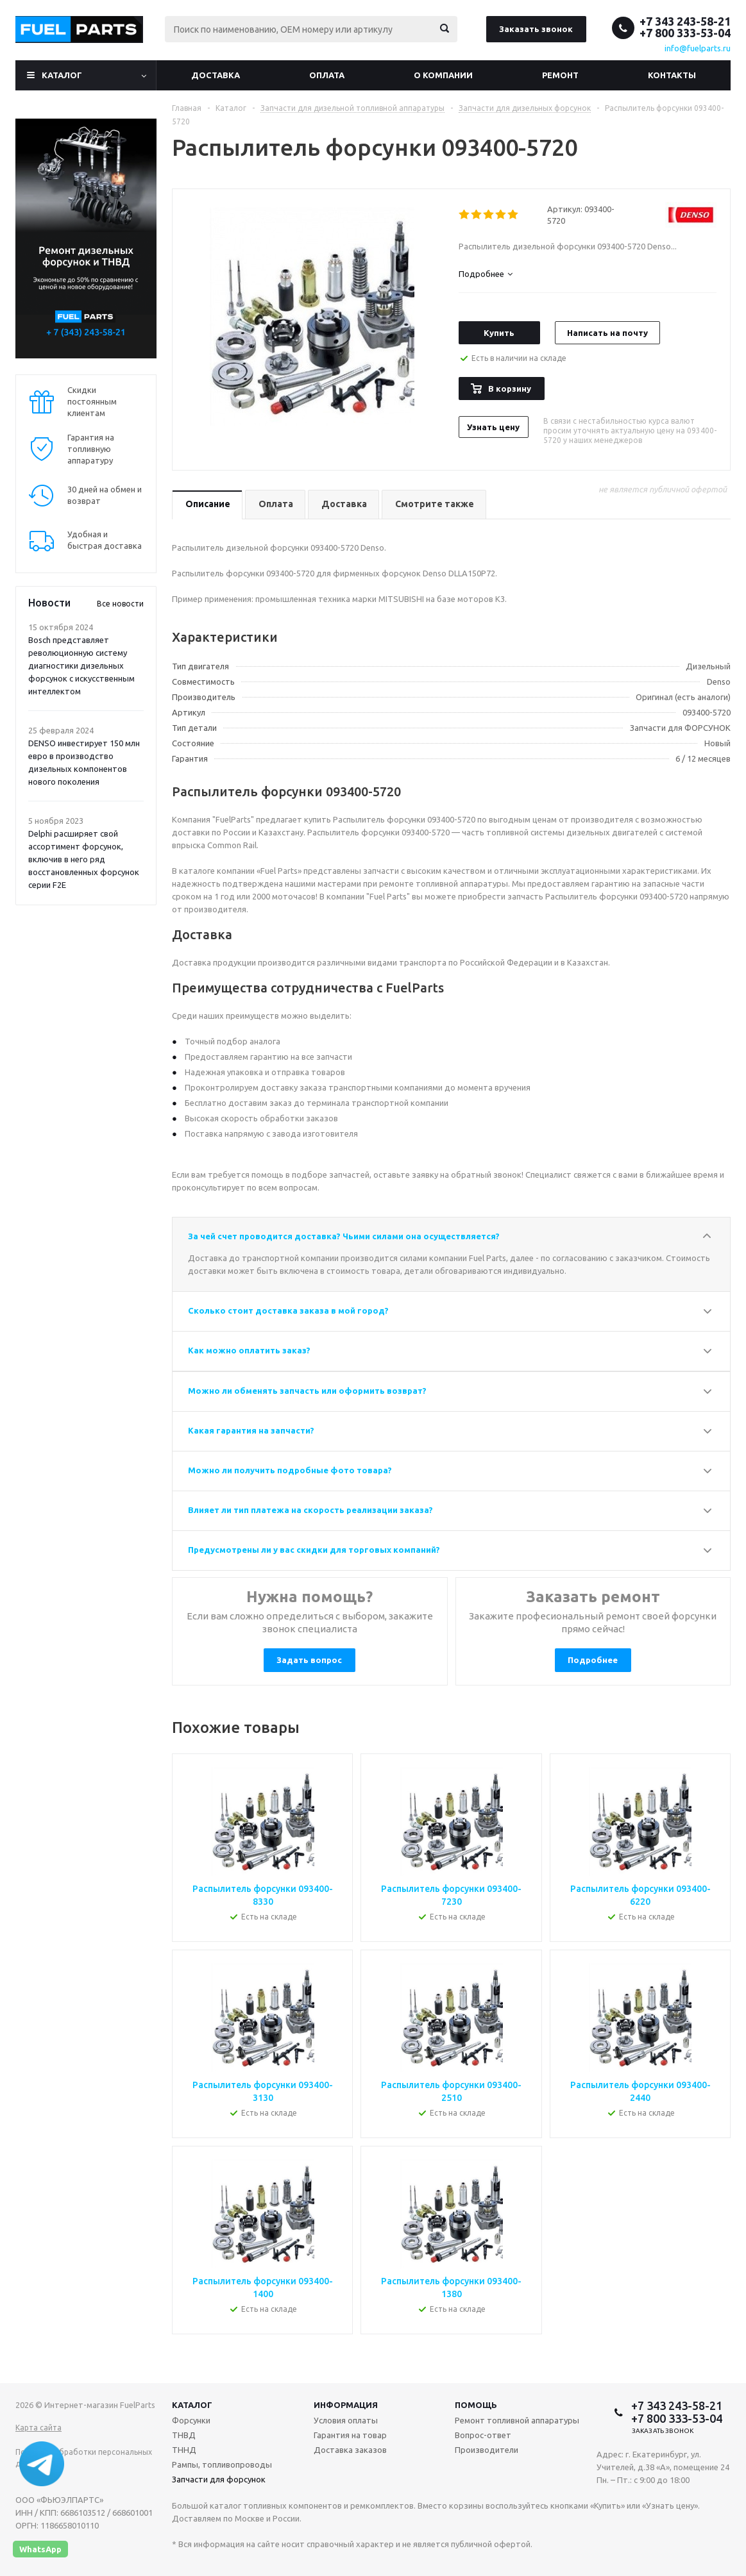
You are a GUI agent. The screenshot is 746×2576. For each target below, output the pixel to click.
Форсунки (191, 2420)
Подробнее (593, 1659)
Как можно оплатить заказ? (249, 1350)
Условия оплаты (346, 2420)
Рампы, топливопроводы (222, 2464)
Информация (346, 2404)
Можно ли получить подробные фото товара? (290, 1470)
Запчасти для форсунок (219, 2479)
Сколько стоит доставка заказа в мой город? (288, 1310)
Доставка (215, 75)
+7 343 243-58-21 (685, 21)
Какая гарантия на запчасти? (251, 1430)
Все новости (120, 603)
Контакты (672, 75)
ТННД (184, 2449)
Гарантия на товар (350, 2434)
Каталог (62, 75)
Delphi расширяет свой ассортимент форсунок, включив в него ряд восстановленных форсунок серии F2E (83, 859)
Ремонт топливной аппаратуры (517, 2420)
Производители (486, 2449)
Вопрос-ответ (483, 2434)
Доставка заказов (350, 2449)
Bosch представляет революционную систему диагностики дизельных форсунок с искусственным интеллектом (81, 665)
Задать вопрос (309, 1659)
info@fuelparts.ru (698, 48)
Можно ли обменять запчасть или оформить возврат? (307, 1390)
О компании (443, 75)
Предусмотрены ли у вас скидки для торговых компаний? (314, 1549)
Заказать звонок (536, 28)
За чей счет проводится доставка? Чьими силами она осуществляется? (344, 1236)
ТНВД (184, 2434)
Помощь (476, 2404)
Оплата (326, 75)
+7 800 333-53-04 (685, 32)
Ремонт (560, 75)
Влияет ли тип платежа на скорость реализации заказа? (310, 1509)
